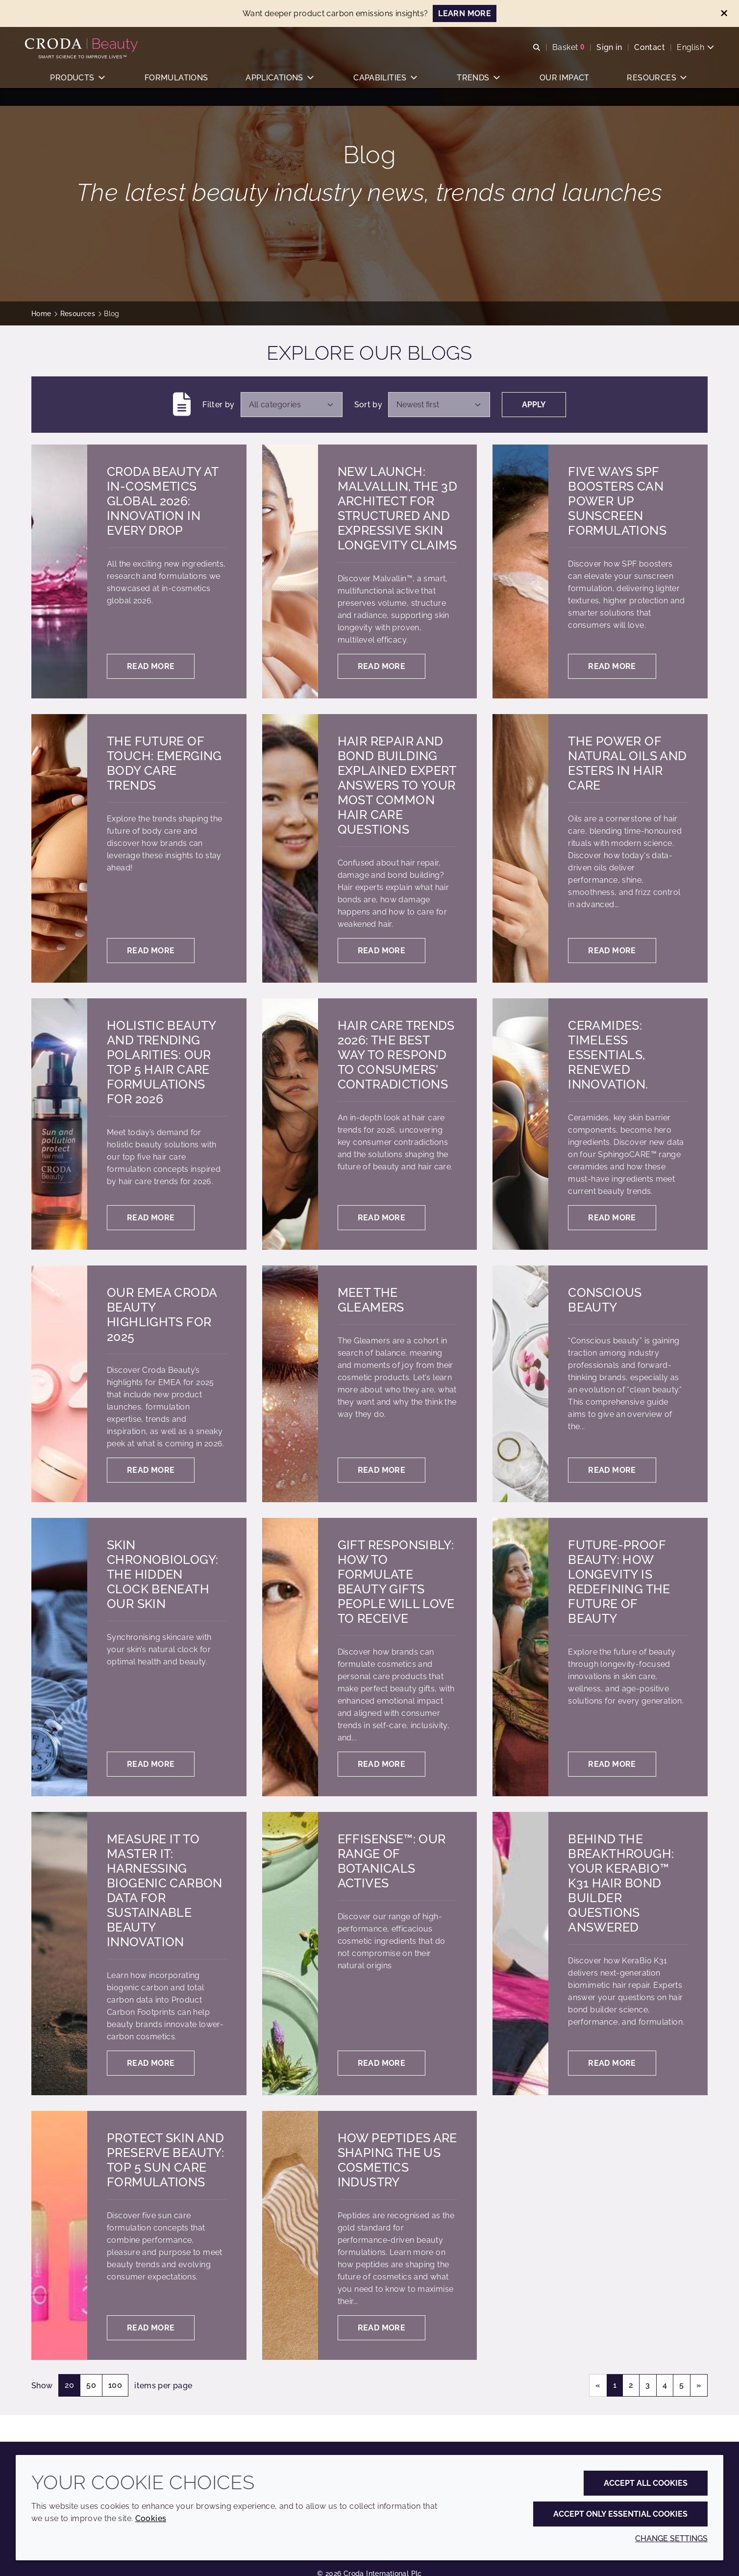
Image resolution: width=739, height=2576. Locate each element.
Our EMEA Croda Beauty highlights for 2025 (162, 1314)
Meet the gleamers (371, 1299)
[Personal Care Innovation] (89, 48)
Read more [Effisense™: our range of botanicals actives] (381, 2063)
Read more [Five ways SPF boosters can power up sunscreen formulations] (612, 666)
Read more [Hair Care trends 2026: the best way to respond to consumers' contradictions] (381, 1217)
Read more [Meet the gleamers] (381, 1470)
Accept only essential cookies (620, 2514)
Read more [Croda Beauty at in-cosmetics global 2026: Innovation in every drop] (150, 666)
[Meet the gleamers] (290, 1383)
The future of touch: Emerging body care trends (164, 763)
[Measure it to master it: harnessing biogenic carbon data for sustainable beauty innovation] (59, 1953)
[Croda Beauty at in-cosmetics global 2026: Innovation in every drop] (59, 571)
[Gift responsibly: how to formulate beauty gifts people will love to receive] (290, 1657)
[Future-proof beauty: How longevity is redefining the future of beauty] (520, 1657)
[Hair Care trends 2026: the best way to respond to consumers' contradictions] (290, 1124)
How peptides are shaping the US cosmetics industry (397, 2159)
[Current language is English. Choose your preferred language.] (689, 50)
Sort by (368, 404)
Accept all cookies (646, 2483)
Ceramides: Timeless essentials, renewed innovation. (608, 1054)
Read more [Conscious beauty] (612, 1470)
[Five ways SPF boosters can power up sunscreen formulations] (520, 571)
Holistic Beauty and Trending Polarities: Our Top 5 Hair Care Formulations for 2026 (161, 1062)
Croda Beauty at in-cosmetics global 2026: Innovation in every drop (163, 501)
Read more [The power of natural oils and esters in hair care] (612, 950)
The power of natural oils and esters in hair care (627, 763)
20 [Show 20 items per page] (69, 2385)
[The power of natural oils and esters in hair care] (520, 848)
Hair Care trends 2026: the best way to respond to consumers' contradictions (396, 1054)
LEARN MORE (464, 13)
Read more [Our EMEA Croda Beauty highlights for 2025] (150, 1470)
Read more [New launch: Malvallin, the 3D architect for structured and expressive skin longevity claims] (381, 666)
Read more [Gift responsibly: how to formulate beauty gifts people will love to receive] (381, 1764)
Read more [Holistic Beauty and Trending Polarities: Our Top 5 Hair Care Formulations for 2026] (150, 1217)
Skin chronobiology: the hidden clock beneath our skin (162, 1574)
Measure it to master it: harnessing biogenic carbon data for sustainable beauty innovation (164, 1890)
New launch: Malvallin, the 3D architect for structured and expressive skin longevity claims (397, 508)
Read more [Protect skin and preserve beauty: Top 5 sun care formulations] (150, 2327)
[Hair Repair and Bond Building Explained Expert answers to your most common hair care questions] (290, 848)
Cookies (151, 2518)
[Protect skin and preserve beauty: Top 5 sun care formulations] (59, 2235)
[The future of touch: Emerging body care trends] (59, 848)
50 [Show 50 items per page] (91, 2385)
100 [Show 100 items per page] (115, 2385)
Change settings (671, 2538)
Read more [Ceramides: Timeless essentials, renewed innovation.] (612, 1217)
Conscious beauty (604, 1299)
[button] (77, 86)
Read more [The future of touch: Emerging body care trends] (150, 950)
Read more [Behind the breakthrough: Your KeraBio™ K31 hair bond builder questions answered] (612, 2063)
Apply (534, 404)
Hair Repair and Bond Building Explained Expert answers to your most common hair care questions (397, 785)
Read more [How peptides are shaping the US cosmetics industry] (381, 2327)
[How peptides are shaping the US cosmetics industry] (290, 2235)
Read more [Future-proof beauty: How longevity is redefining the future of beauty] (612, 1764)
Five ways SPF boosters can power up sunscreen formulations (617, 501)
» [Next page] (698, 2385)
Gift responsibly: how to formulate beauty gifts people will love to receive (396, 1581)
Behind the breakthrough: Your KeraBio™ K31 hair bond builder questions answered (621, 1883)
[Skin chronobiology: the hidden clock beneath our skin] (59, 1657)
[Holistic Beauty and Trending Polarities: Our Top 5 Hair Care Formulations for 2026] (59, 1124)
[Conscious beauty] (520, 1383)
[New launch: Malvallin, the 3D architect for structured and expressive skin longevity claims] (290, 571)
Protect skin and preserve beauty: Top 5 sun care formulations (165, 2159)
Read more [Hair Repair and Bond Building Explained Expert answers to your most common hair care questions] (381, 950)
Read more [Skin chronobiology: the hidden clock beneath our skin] (150, 1764)
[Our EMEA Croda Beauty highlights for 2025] (59, 1383)
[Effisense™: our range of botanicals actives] (290, 1953)
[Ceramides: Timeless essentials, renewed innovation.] (520, 1124)
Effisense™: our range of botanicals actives (392, 1861)
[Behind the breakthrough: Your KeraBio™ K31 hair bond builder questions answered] (520, 1953)
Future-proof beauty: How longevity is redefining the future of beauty (619, 1581)
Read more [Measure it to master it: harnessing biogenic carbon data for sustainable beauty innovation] (150, 2063)
